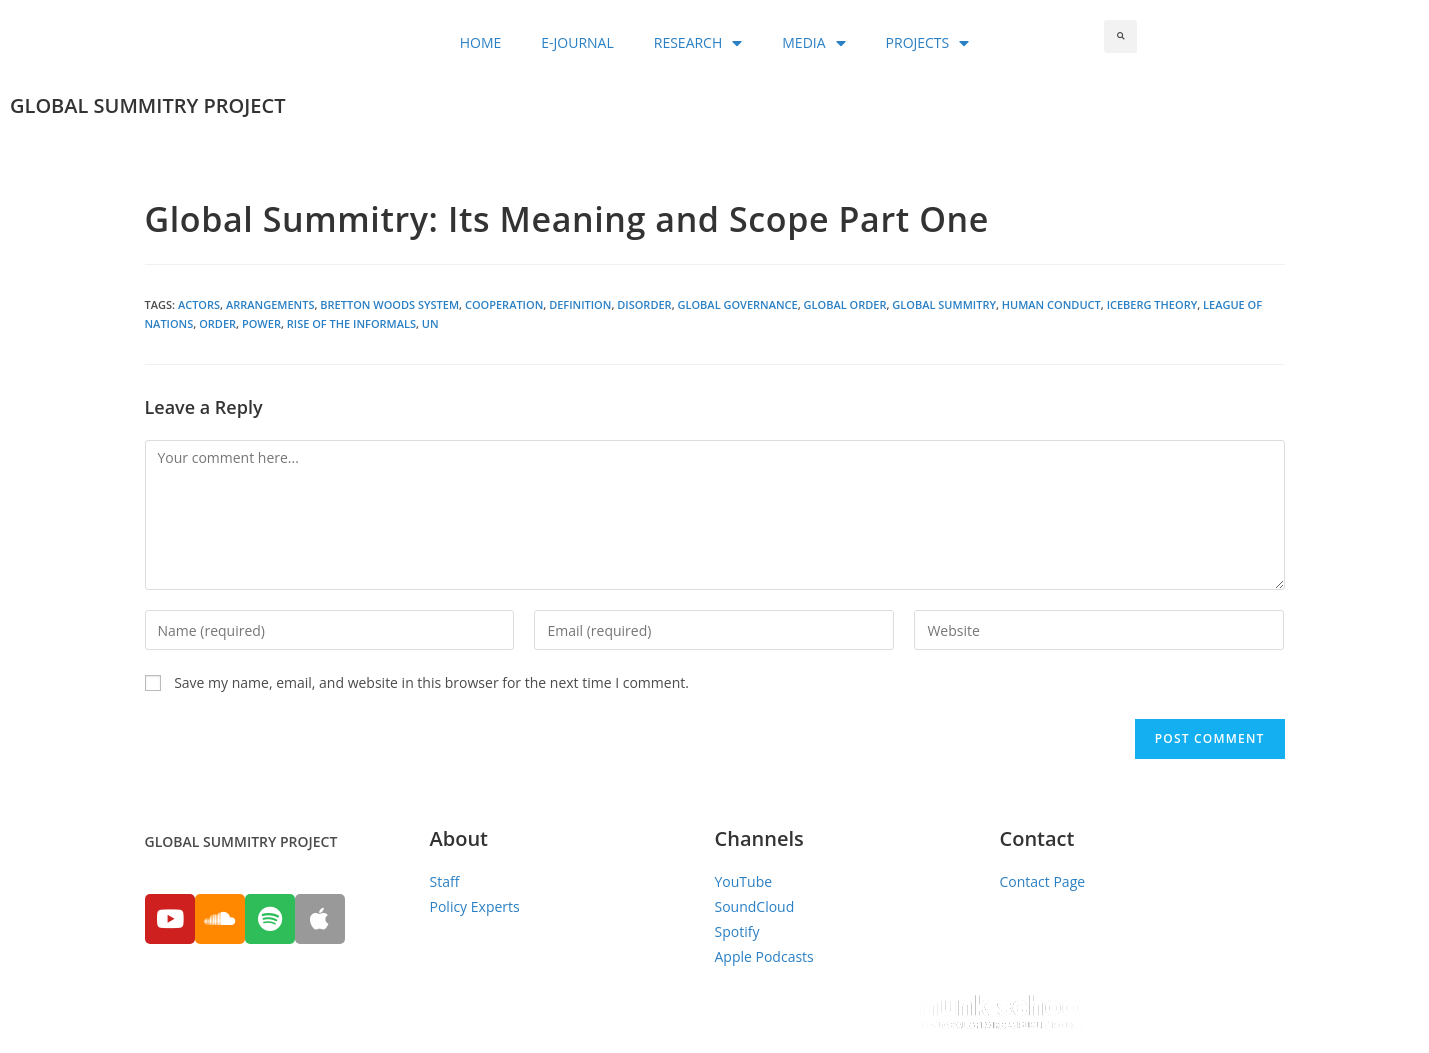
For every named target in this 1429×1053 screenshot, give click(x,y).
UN (430, 323)
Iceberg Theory (1152, 304)
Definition (580, 304)
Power (261, 323)
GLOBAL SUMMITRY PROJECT (147, 105)
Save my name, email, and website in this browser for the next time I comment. (431, 682)
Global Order (845, 304)
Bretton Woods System (389, 304)
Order (217, 323)
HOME (481, 42)
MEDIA (813, 43)
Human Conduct (1051, 304)
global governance (737, 304)
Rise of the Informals (351, 323)
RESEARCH (698, 43)
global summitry (944, 304)
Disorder (644, 304)
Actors (199, 304)
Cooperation (504, 304)
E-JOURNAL (577, 42)
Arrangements (270, 304)
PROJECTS (928, 43)
